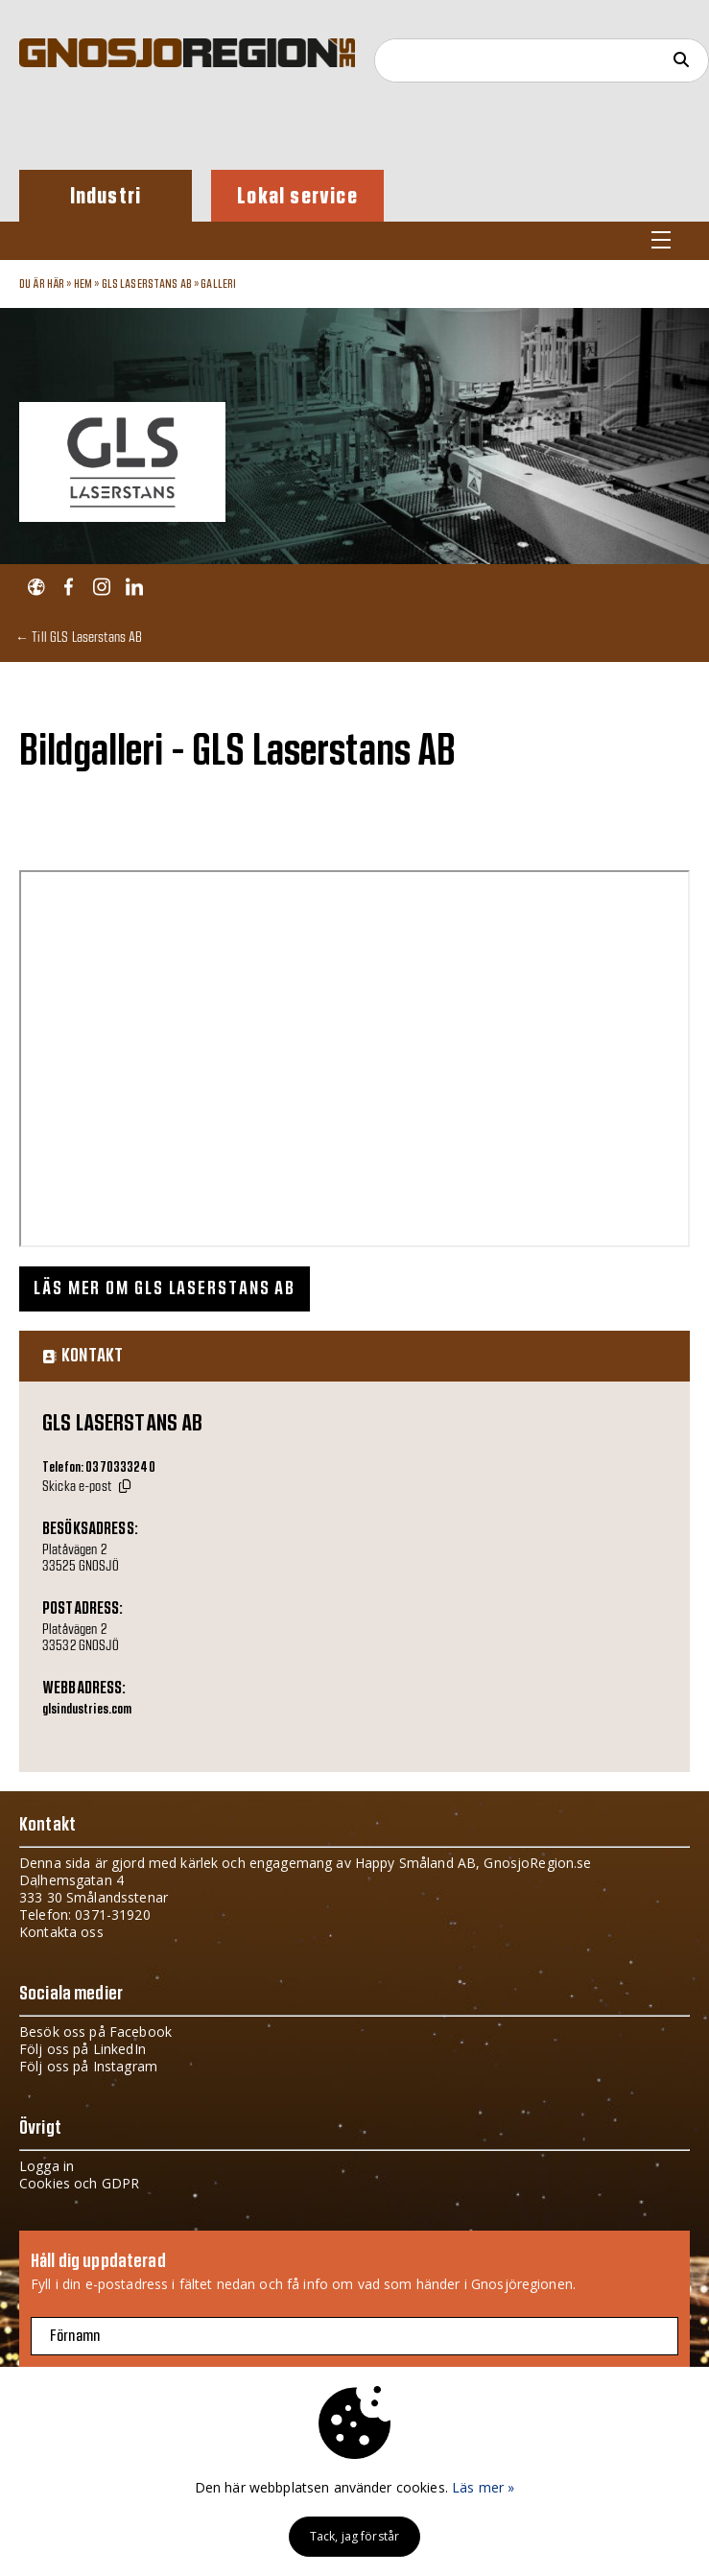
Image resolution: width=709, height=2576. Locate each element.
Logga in (46, 2166)
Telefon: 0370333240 (98, 1468)
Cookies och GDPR (79, 2183)
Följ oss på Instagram (88, 2066)
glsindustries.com (86, 1709)
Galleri (218, 284)
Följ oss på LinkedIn (82, 2049)
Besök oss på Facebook (95, 2031)
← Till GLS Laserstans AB (78, 636)
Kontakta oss (61, 1932)
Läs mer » (483, 2487)
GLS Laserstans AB (147, 284)
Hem (83, 284)
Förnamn (75, 2336)
